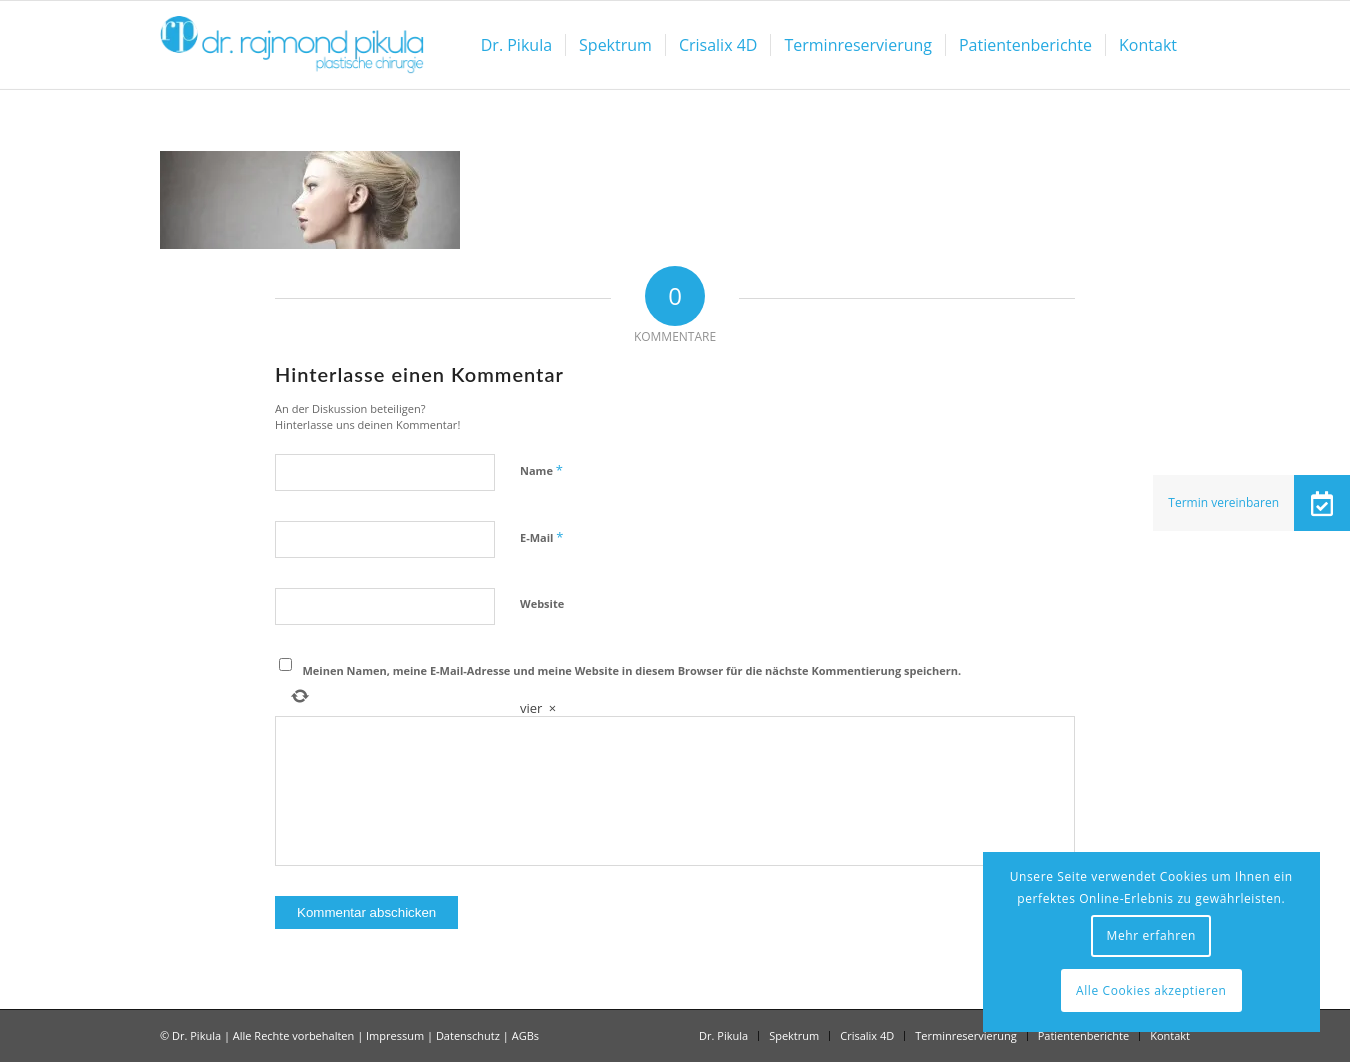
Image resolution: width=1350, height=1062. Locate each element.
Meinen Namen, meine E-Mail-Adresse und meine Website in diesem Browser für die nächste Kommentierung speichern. (632, 670)
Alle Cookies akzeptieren (1151, 990)
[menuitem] (516, 45)
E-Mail (541, 537)
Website (542, 603)
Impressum (395, 1035)
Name (541, 470)
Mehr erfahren (1151, 935)
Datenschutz (468, 1035)
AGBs (525, 1035)
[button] (1322, 503)
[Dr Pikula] (292, 45)
